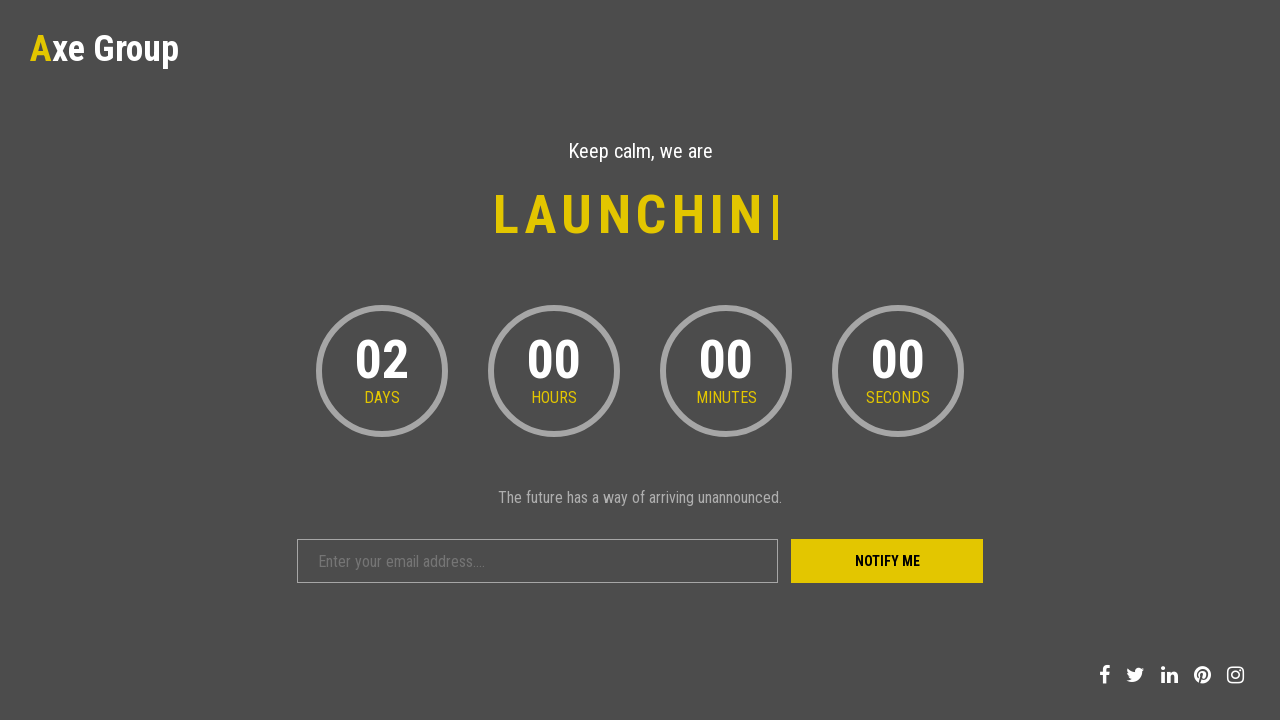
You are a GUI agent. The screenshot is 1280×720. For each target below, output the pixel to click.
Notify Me (887, 561)
